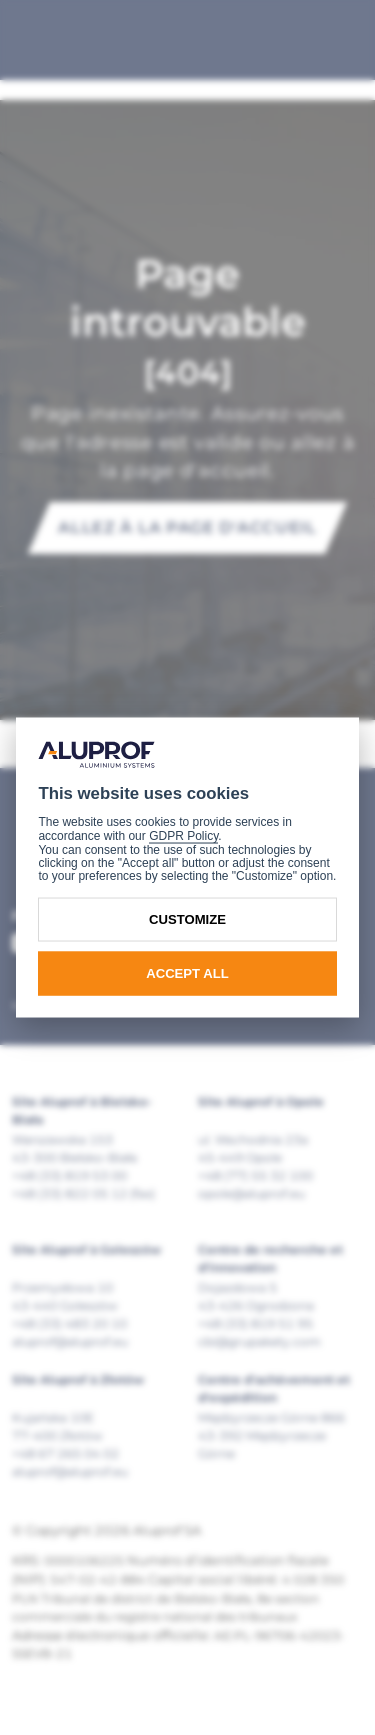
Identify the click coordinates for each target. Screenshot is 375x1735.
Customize (187, 919)
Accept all (187, 973)
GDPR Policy (183, 836)
